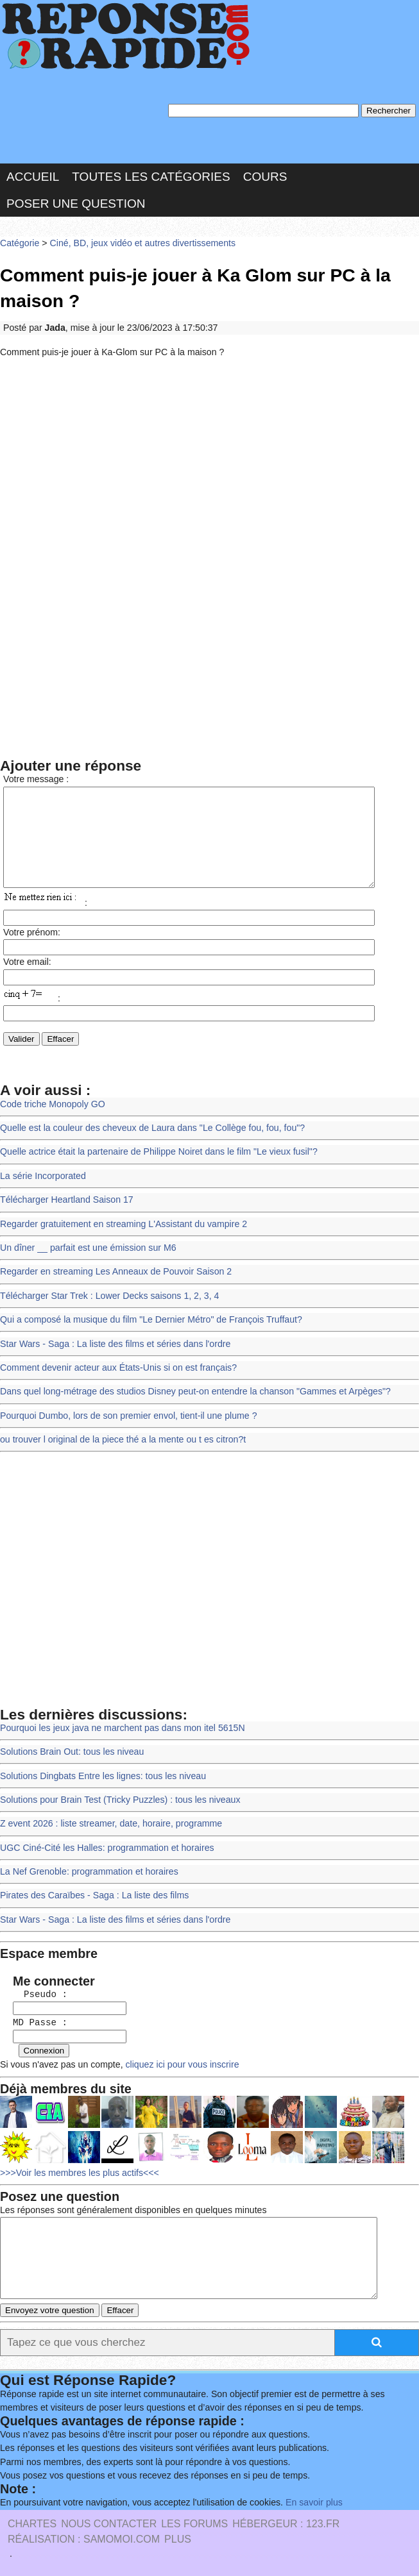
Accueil (32, 174)
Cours (265, 174)
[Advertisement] (209, 456)
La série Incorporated (41, 1183)
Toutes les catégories (151, 174)
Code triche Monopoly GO (51, 1113)
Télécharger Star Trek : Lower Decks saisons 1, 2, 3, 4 (106, 1300)
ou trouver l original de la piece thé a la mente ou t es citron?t (119, 1440)
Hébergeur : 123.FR (285, 2522)
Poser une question (75, 201)
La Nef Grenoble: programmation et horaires (86, 1867)
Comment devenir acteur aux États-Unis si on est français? (115, 1370)
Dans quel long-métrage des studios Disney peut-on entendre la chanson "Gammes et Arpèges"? (189, 1393)
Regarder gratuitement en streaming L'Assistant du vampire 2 (120, 1230)
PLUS (177, 2537)
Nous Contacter (109, 2522)
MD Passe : (34, 2014)
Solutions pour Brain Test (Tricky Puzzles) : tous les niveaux (117, 1797)
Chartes (32, 2522)
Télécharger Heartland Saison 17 (65, 1207)
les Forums (194, 2522)
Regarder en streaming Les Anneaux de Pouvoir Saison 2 (112, 1277)
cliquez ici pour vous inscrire (175, 2055)
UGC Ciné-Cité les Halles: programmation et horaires (104, 1843)
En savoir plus (304, 2501)
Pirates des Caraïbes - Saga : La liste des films (92, 1890)
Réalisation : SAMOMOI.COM (84, 2537)
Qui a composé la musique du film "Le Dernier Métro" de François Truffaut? (146, 1323)
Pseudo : (34, 1987)
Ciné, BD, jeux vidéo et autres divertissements (138, 240)
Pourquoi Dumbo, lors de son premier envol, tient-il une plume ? (125, 1416)
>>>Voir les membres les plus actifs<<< (77, 2161)
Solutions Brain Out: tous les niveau (70, 1750)
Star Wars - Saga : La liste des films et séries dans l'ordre (112, 1346)
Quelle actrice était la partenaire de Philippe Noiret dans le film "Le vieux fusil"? (154, 1160)
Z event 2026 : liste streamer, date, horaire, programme (108, 1820)
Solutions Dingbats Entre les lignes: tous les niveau (100, 1773)
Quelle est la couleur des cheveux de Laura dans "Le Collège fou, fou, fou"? (148, 1137)
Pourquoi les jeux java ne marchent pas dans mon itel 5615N (119, 1727)
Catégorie (19, 240)
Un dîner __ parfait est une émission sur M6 (85, 1254)
